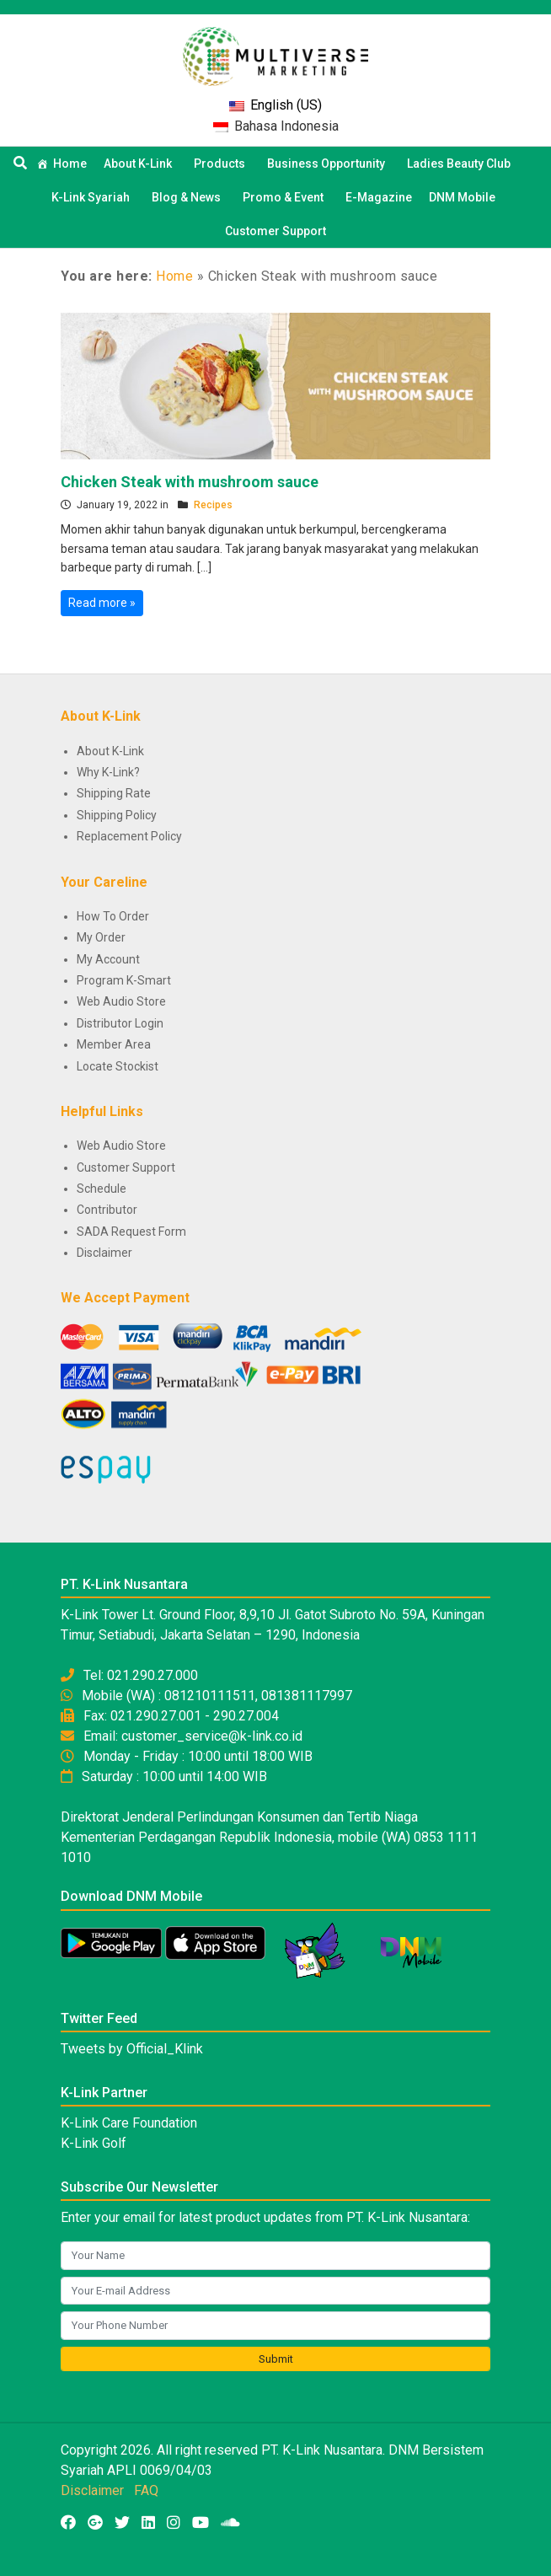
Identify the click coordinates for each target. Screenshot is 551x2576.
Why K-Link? (108, 772)
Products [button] (222, 163)
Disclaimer (104, 1252)
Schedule (101, 1188)
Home (70, 163)
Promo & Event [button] (286, 197)
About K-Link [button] (140, 163)
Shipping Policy (117, 815)
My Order (101, 937)
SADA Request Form (131, 1231)
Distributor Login (120, 1023)
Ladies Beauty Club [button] (461, 163)
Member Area (114, 1044)
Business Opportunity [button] (328, 163)
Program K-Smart (124, 980)
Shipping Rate (114, 793)
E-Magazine (378, 197)
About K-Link (110, 751)
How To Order (113, 916)
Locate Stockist (117, 1066)
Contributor (107, 1209)
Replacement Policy (129, 836)
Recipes (213, 505)
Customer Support (275, 231)
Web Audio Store (121, 1001)
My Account (108, 959)
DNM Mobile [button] (464, 197)
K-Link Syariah (93, 197)
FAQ (146, 2490)
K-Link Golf (93, 2143)
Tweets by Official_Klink (132, 2049)
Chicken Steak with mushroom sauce (189, 482)
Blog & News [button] (189, 197)
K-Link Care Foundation (129, 2123)
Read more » (102, 602)
